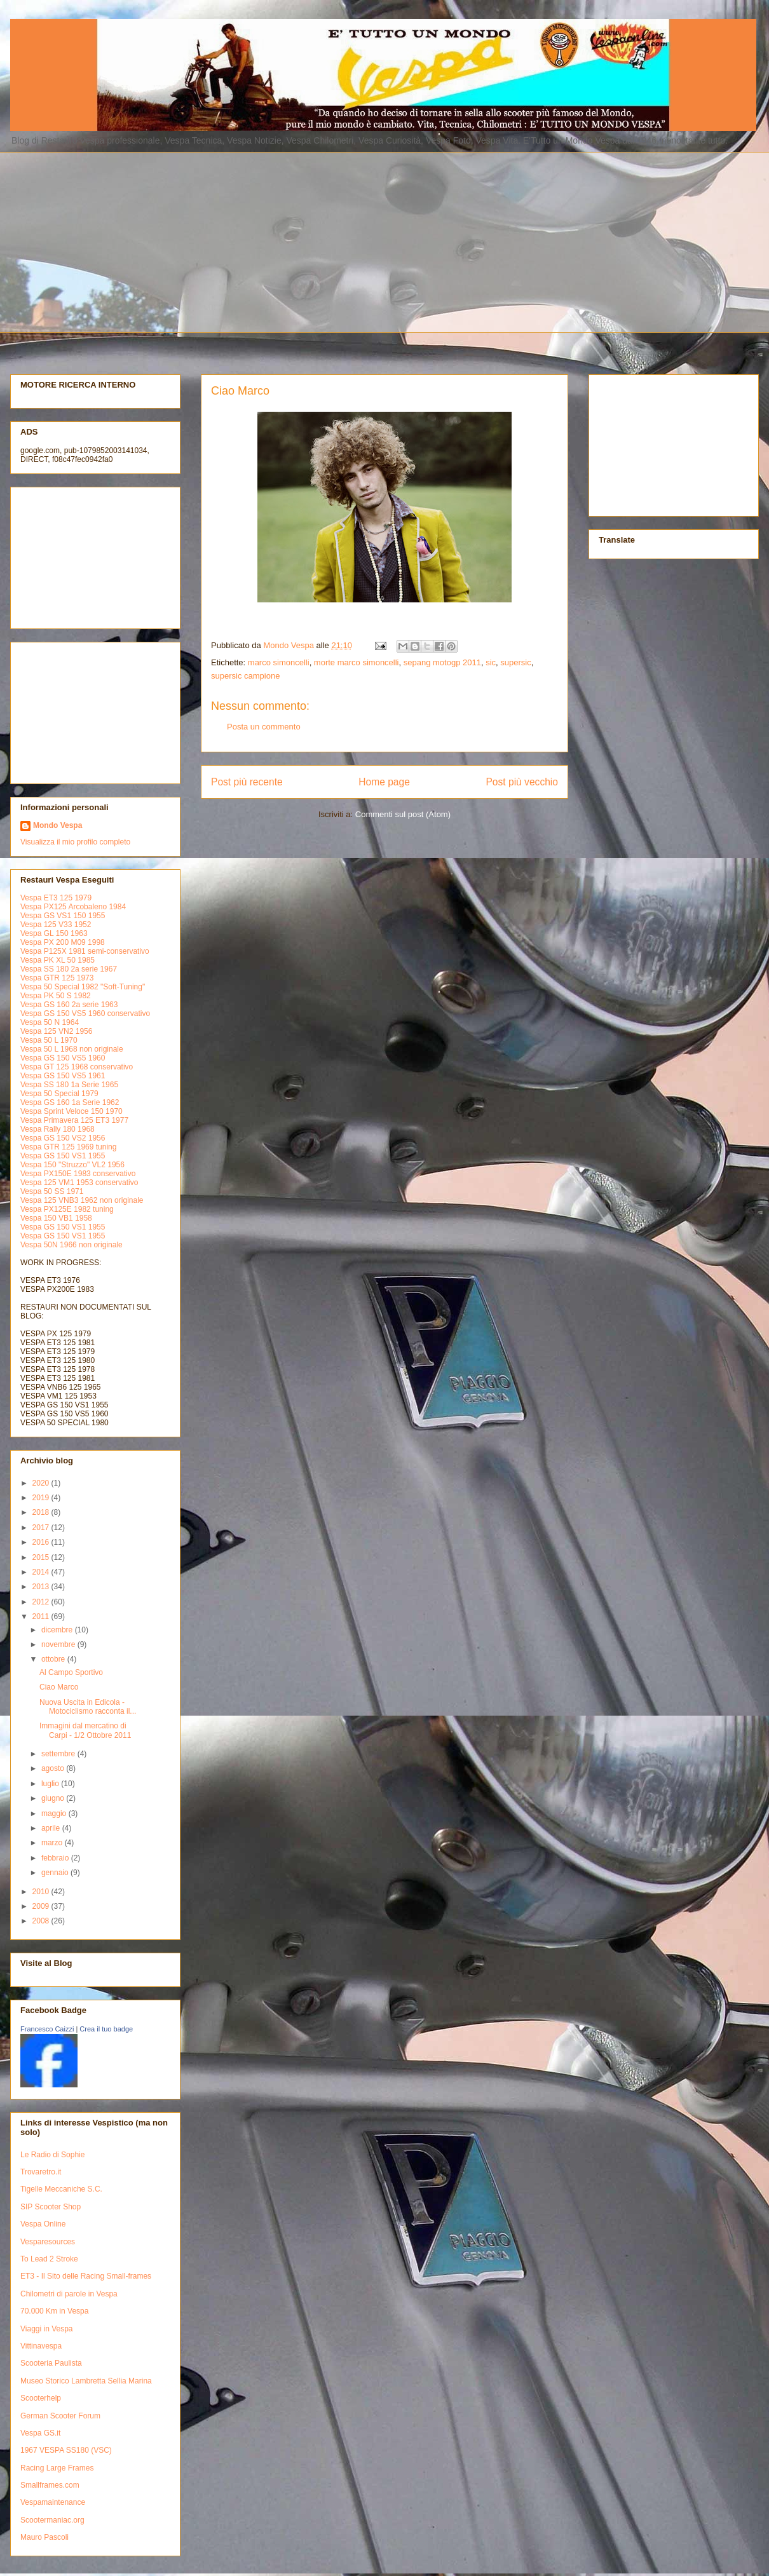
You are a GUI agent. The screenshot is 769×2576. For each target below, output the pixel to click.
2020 (41, 1483)
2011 (41, 1616)
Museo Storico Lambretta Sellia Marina (86, 2380)
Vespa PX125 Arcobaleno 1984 (73, 906)
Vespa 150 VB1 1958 (56, 1218)
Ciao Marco (58, 1687)
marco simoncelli (279, 662)
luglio (51, 1783)
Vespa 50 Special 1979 (59, 1093)
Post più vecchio (522, 781)
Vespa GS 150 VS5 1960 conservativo (85, 1013)
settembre (59, 1753)
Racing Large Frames (56, 2468)
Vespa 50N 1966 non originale (71, 1244)
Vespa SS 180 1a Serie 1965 (69, 1084)
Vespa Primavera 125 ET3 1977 (74, 1120)
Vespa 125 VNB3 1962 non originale (81, 1200)
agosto (53, 1768)
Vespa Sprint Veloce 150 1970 (71, 1111)
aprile (51, 1828)
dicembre (58, 1629)
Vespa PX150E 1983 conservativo (77, 1173)
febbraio (56, 1858)
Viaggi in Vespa (46, 2328)
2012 (41, 1601)
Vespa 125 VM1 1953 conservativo (79, 1182)
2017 (41, 1527)
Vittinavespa (41, 2346)
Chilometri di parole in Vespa (69, 2293)
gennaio (56, 1872)
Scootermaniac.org (52, 2520)
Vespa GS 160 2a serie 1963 (69, 1004)
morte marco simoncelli (356, 662)
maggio (55, 1813)
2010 (41, 1891)
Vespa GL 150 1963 (54, 933)
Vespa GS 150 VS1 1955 (62, 1155)
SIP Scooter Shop (50, 2206)
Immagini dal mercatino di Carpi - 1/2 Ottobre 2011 (85, 1730)
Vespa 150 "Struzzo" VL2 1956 (72, 1164)
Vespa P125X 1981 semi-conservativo (84, 951)
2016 (41, 1542)
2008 (41, 1920)
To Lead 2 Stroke (49, 2258)
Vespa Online (42, 2224)
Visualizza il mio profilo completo (75, 841)
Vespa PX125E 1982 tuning (67, 1209)
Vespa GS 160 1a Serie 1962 (69, 1102)
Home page (384, 781)
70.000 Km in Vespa (54, 2311)
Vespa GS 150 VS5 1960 (62, 1058)
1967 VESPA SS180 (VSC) (66, 2450)
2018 (41, 1512)
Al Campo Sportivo (71, 1672)
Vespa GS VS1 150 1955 (62, 915)
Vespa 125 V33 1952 (55, 924)
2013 (41, 1586)
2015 (41, 1557)
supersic (515, 662)
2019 (41, 1497)
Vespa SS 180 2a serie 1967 (68, 969)
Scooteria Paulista (51, 2363)
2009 (41, 1906)
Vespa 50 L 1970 (49, 1040)
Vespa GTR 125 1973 (56, 977)
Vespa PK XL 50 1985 (57, 960)
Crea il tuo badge (106, 2029)
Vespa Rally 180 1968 (57, 1129)
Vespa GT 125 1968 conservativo (76, 1066)
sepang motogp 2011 (442, 662)
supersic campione (245, 676)
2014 (41, 1572)
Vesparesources (47, 2241)
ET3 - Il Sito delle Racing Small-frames (85, 2276)
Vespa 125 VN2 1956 (56, 1031)
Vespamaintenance (52, 2502)
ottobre (54, 1659)
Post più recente (247, 781)
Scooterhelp (40, 2398)
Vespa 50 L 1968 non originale (71, 1049)
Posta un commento (264, 726)
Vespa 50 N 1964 (49, 1022)
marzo (53, 1842)
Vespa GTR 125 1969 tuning (68, 1146)
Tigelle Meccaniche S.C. (61, 2189)
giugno (53, 1798)
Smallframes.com (49, 2485)
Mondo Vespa (57, 825)
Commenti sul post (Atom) (403, 814)
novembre (59, 1644)
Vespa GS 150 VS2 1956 (62, 1138)
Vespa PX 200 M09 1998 (62, 942)
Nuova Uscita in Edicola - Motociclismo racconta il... (87, 1707)
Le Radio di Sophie (52, 2154)
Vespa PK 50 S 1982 (55, 995)
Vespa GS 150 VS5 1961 (62, 1075)
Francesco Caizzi (47, 2029)
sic (491, 662)
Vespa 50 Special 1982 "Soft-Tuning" (82, 986)
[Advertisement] (254, 241)
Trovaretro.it (40, 2171)
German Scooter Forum (60, 2415)
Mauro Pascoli (44, 2537)
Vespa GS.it (40, 2433)
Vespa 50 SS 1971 (51, 1191)
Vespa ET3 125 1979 (56, 897)
